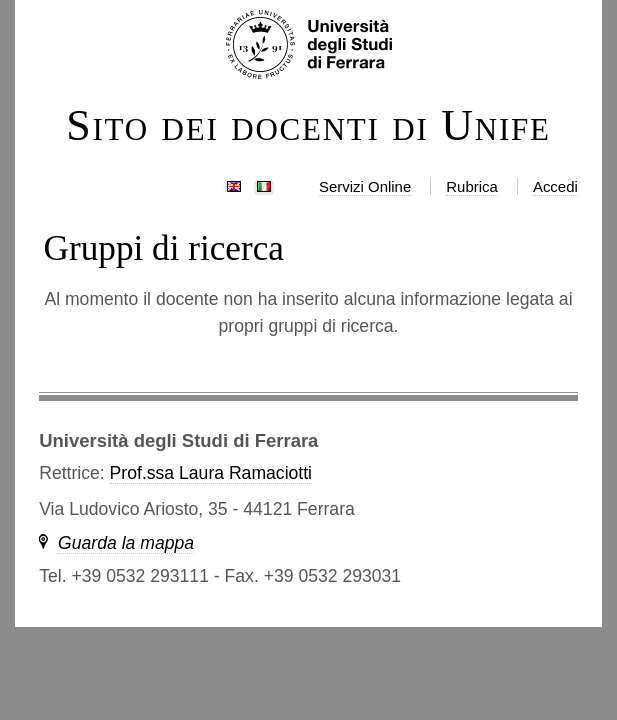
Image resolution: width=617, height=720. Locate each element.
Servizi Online (365, 186)
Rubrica (472, 186)
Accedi (555, 186)
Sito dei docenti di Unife (308, 126)
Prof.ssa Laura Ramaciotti (211, 473)
